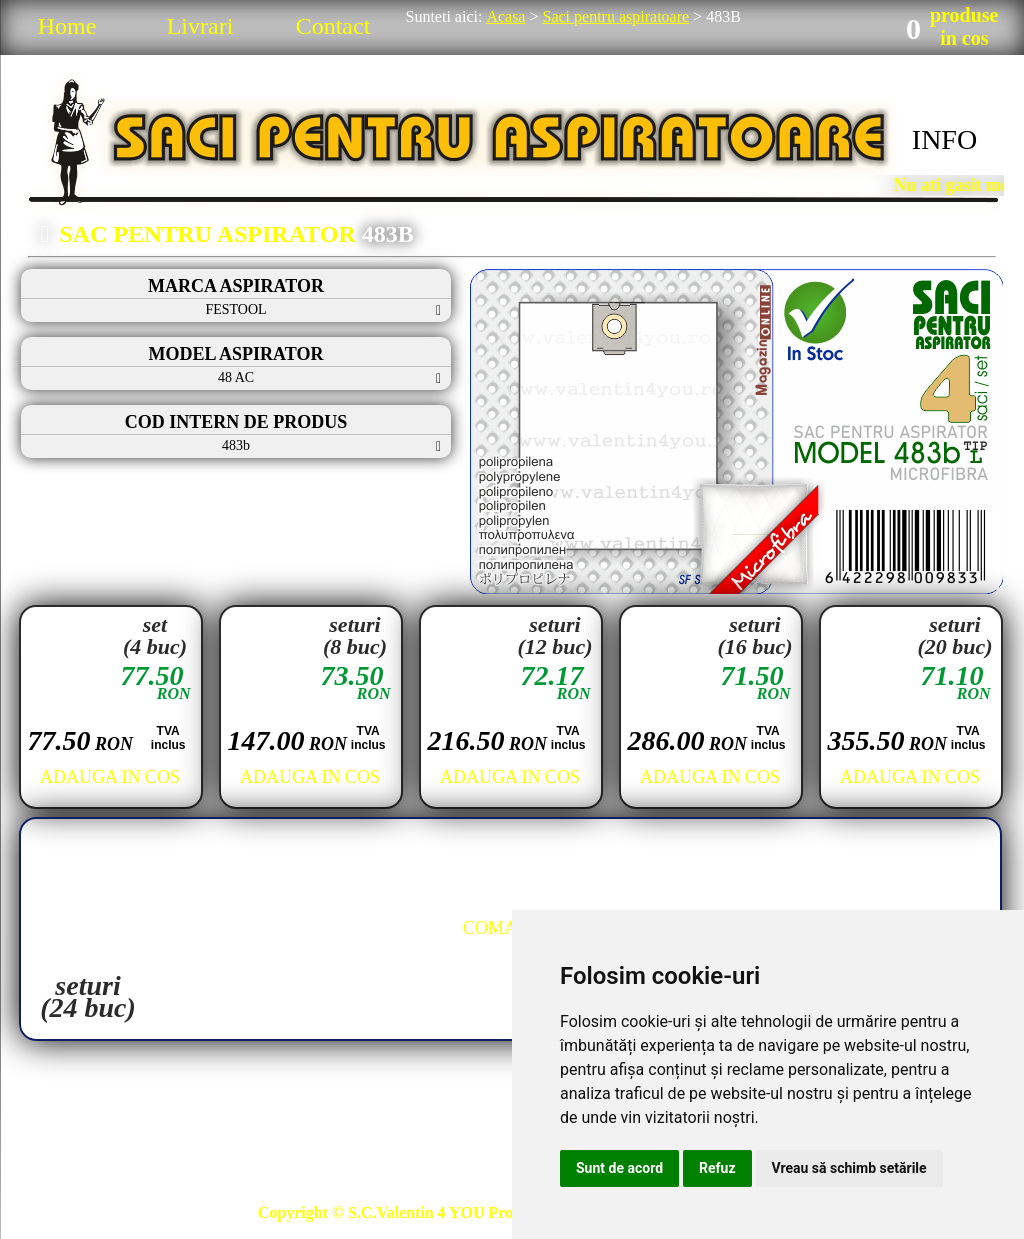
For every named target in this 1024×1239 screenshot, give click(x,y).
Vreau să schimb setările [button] (849, 1168)
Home (67, 26)
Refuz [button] (717, 1168)
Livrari (200, 26)
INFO (944, 139)
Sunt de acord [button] (619, 1168)
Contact (333, 26)
